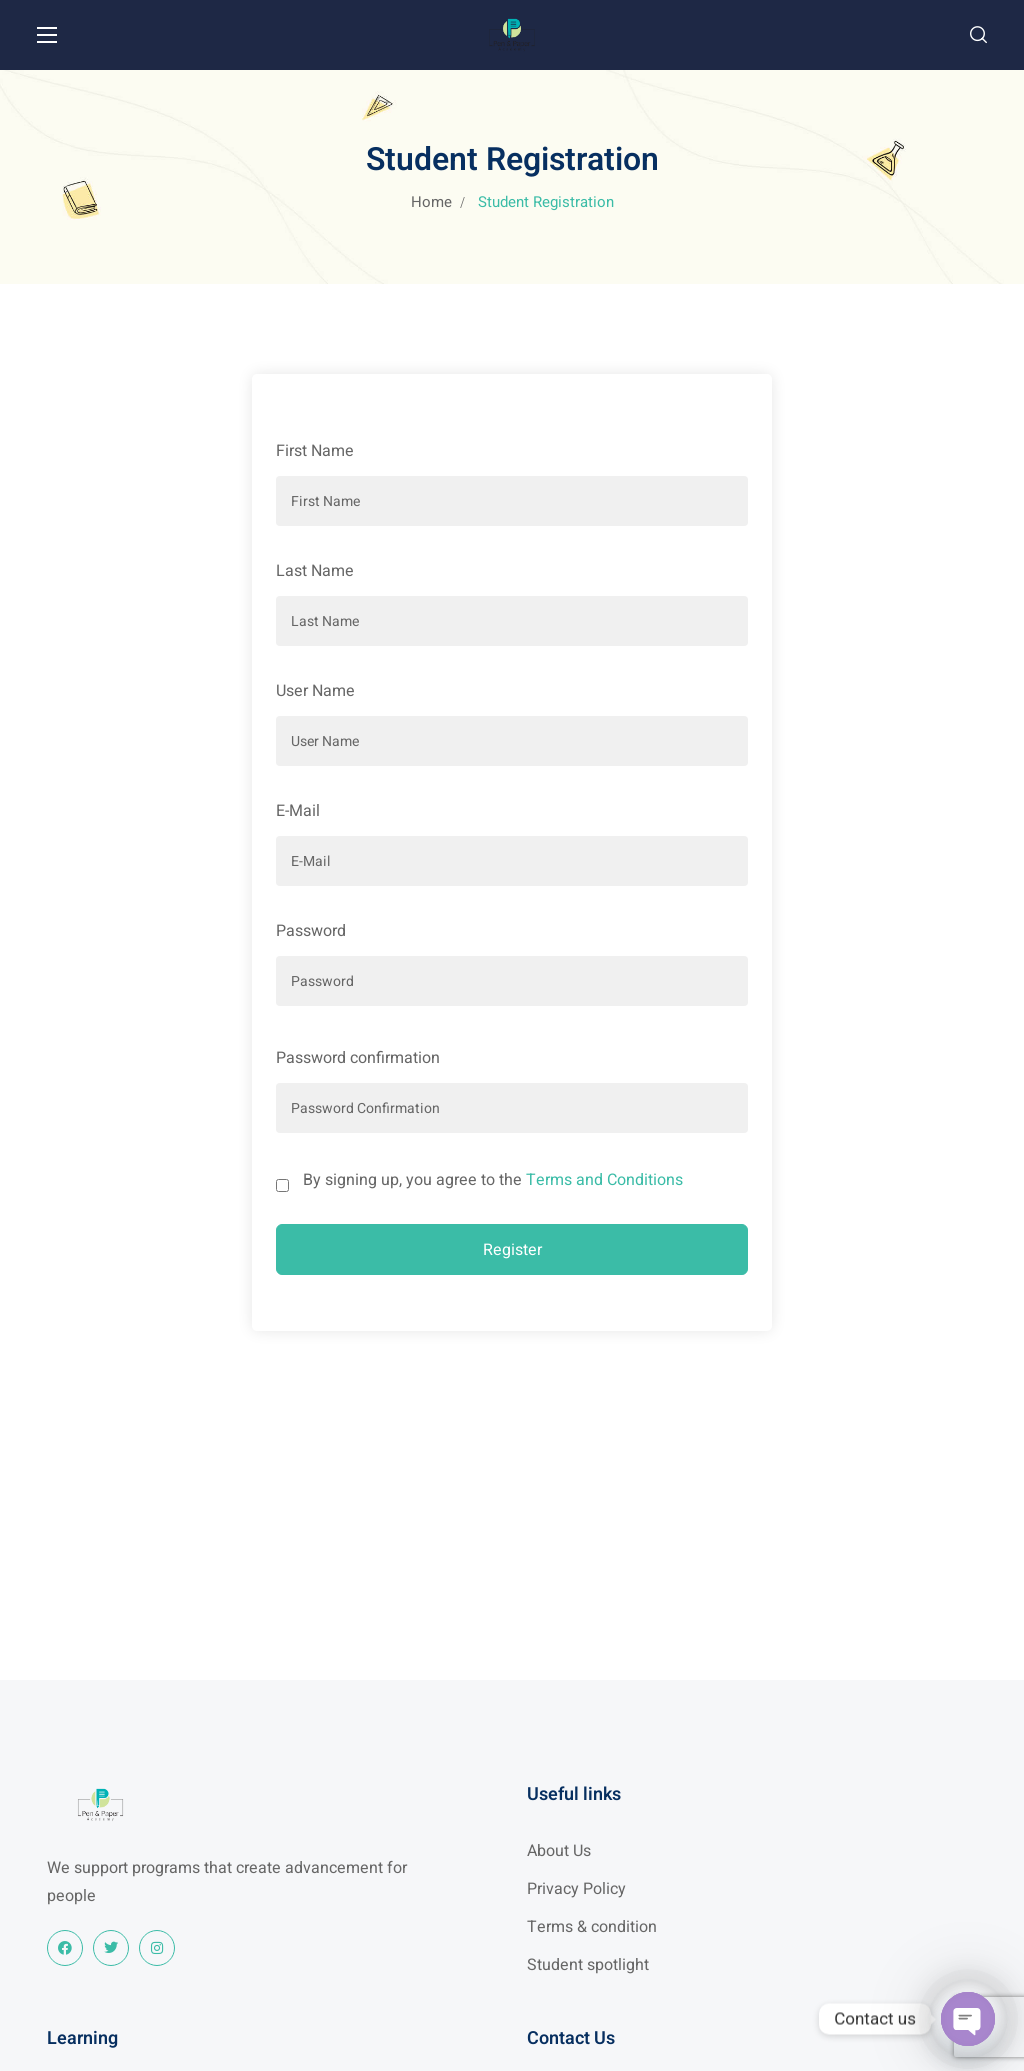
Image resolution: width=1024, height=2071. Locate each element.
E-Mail (298, 811)
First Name (315, 451)
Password (311, 931)
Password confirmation (358, 1058)
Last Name (315, 571)
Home (431, 202)
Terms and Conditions (604, 1180)
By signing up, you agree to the (493, 1180)
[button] (978, 35)
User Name (315, 691)
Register (512, 1250)
